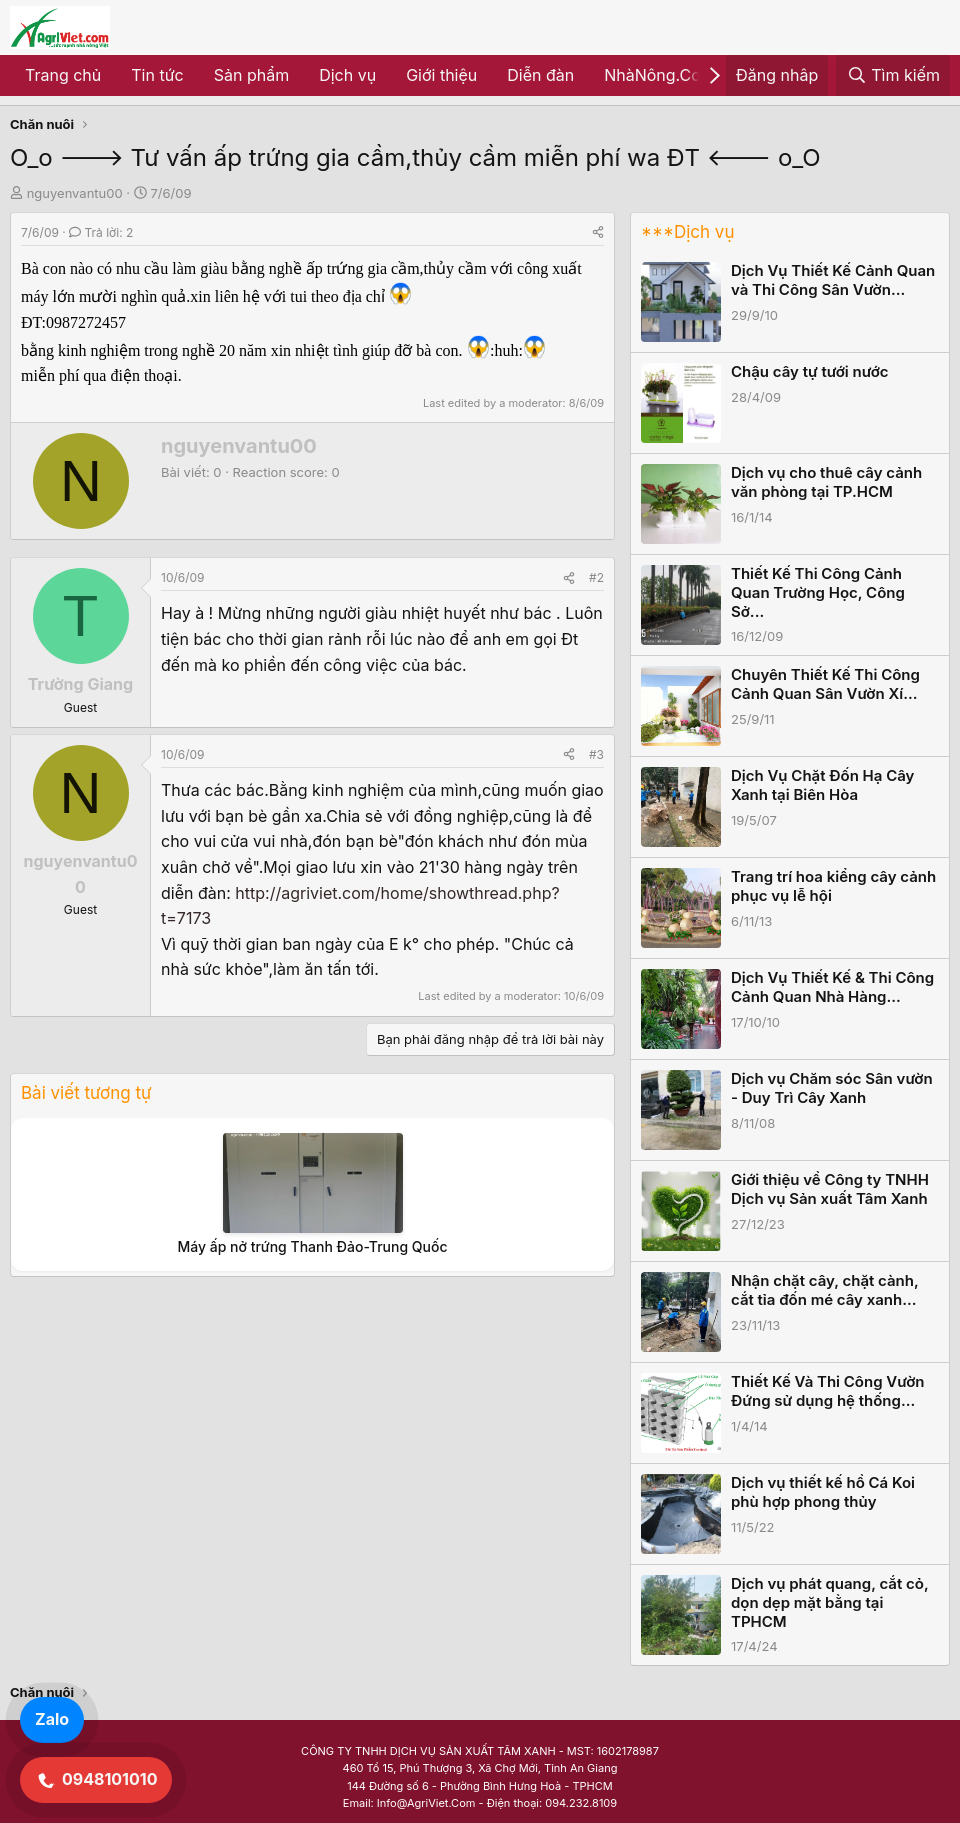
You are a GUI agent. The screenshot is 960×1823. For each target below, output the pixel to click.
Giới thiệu (441, 75)
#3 (596, 754)
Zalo (52, 1719)
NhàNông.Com (659, 75)
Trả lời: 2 (101, 232)
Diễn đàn (540, 75)
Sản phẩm (251, 75)
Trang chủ (63, 75)
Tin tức (157, 75)
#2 (596, 577)
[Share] (598, 232)
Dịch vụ (347, 75)
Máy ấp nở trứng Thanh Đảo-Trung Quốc (312, 1246)
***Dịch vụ (687, 232)
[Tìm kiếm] (893, 76)
